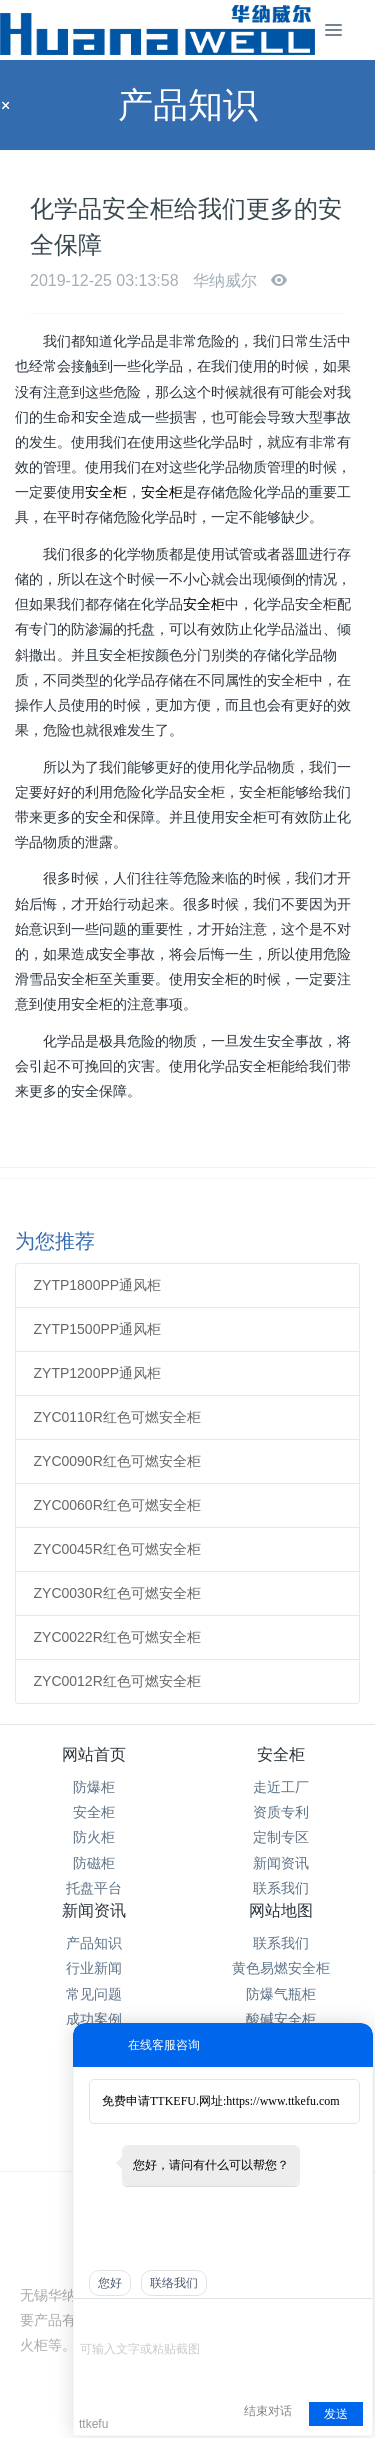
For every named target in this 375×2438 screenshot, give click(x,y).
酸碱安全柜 (281, 2019)
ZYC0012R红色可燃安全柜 (117, 1681)
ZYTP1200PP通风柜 (98, 1373)
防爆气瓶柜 (281, 1994)
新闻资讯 (281, 1863)
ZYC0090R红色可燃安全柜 (117, 1461)
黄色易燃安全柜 (281, 1968)
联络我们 (174, 2283)
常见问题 (94, 1994)
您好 (110, 2283)
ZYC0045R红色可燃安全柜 (117, 1549)
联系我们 (281, 1888)
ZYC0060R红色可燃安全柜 (117, 1505)
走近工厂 (281, 1787)
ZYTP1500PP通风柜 (98, 1329)
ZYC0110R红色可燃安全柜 (117, 1417)
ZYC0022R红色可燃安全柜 (117, 1637)
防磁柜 (94, 1863)
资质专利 (281, 1812)
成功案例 (94, 2019)
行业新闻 (94, 1968)
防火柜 (94, 1837)
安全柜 (106, 492)
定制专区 (281, 1837)
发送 (336, 2414)
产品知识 (94, 1943)
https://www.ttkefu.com (282, 2101)
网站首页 (94, 1754)
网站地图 (281, 1910)
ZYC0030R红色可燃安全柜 (117, 1593)
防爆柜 (94, 1787)
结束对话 (268, 2411)
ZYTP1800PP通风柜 (98, 1285)
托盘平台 (94, 1888)
